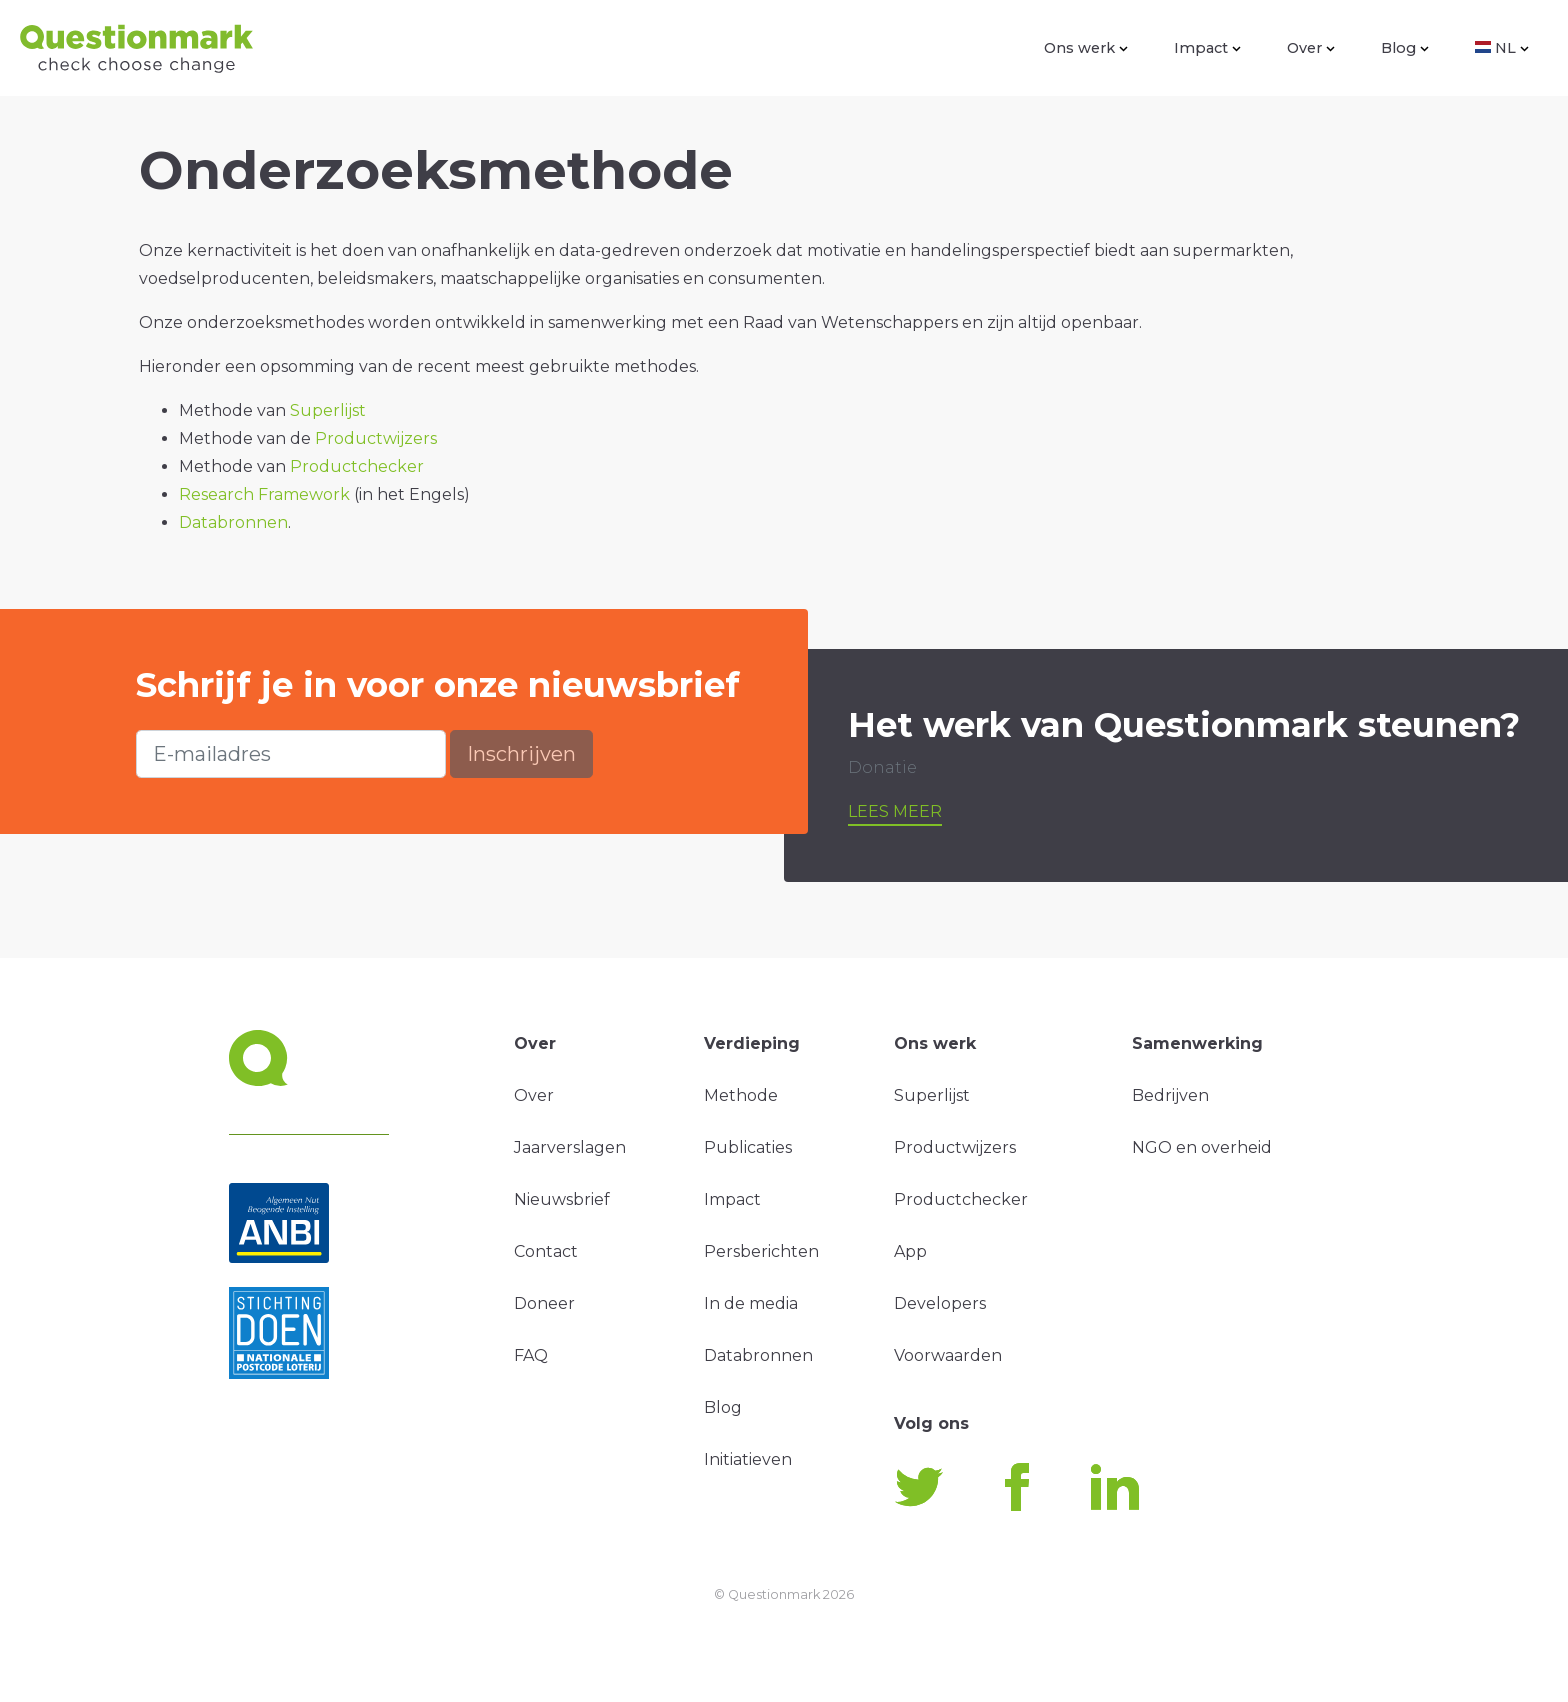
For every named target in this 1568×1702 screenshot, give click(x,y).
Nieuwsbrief (562, 1199)
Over (1311, 48)
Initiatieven (748, 1459)
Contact (546, 1251)
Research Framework (264, 494)
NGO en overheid (1202, 1147)
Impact (1207, 48)
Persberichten (761, 1251)
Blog (1405, 48)
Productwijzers (376, 438)
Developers (940, 1303)
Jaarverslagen (570, 1147)
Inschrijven (521, 754)
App (910, 1251)
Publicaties (748, 1147)
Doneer (544, 1303)
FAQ (531, 1355)
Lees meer (895, 811)
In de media (751, 1303)
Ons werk (1086, 48)
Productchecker (357, 466)
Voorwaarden (948, 1355)
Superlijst (328, 410)
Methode (741, 1095)
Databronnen (233, 522)
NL (1502, 48)
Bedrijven (1170, 1095)
